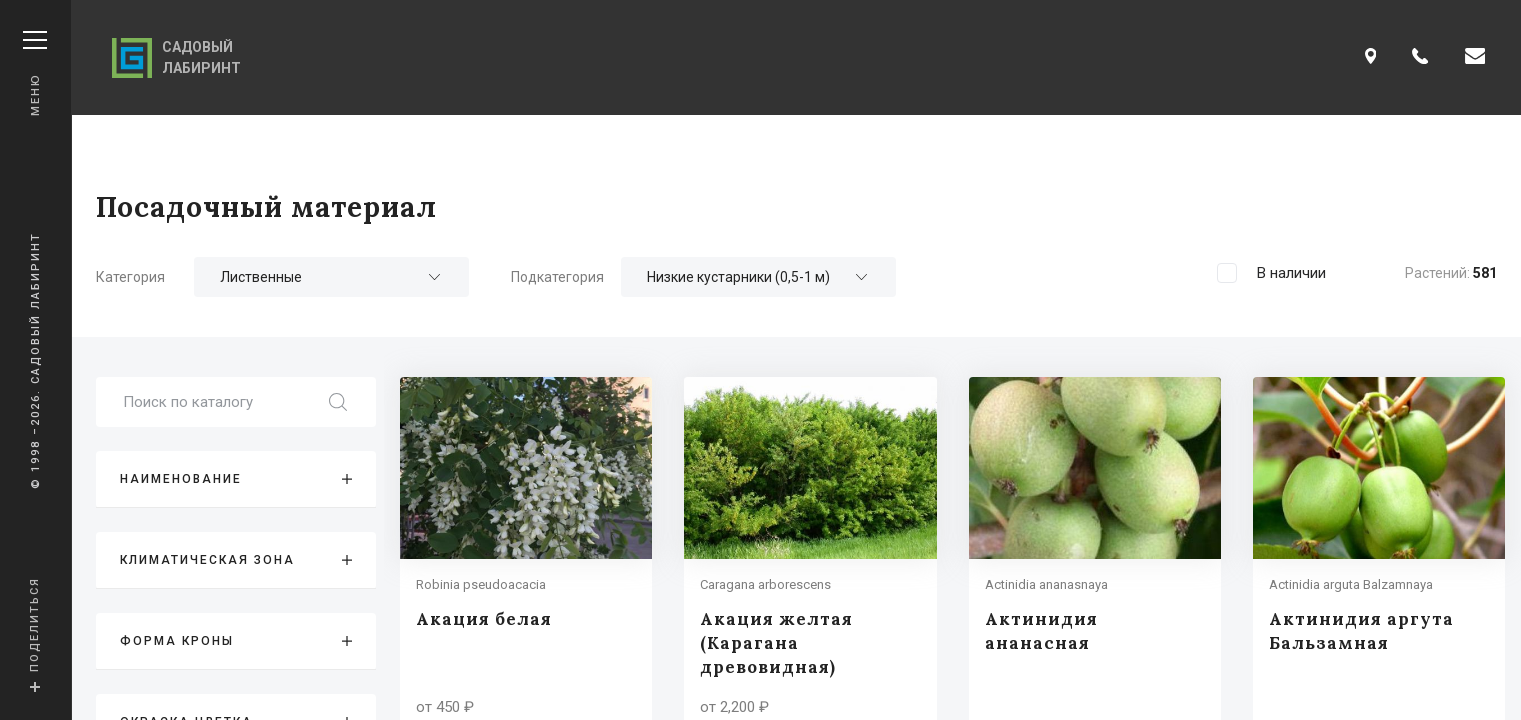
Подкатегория (557, 277)
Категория (130, 277)
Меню (35, 73)
